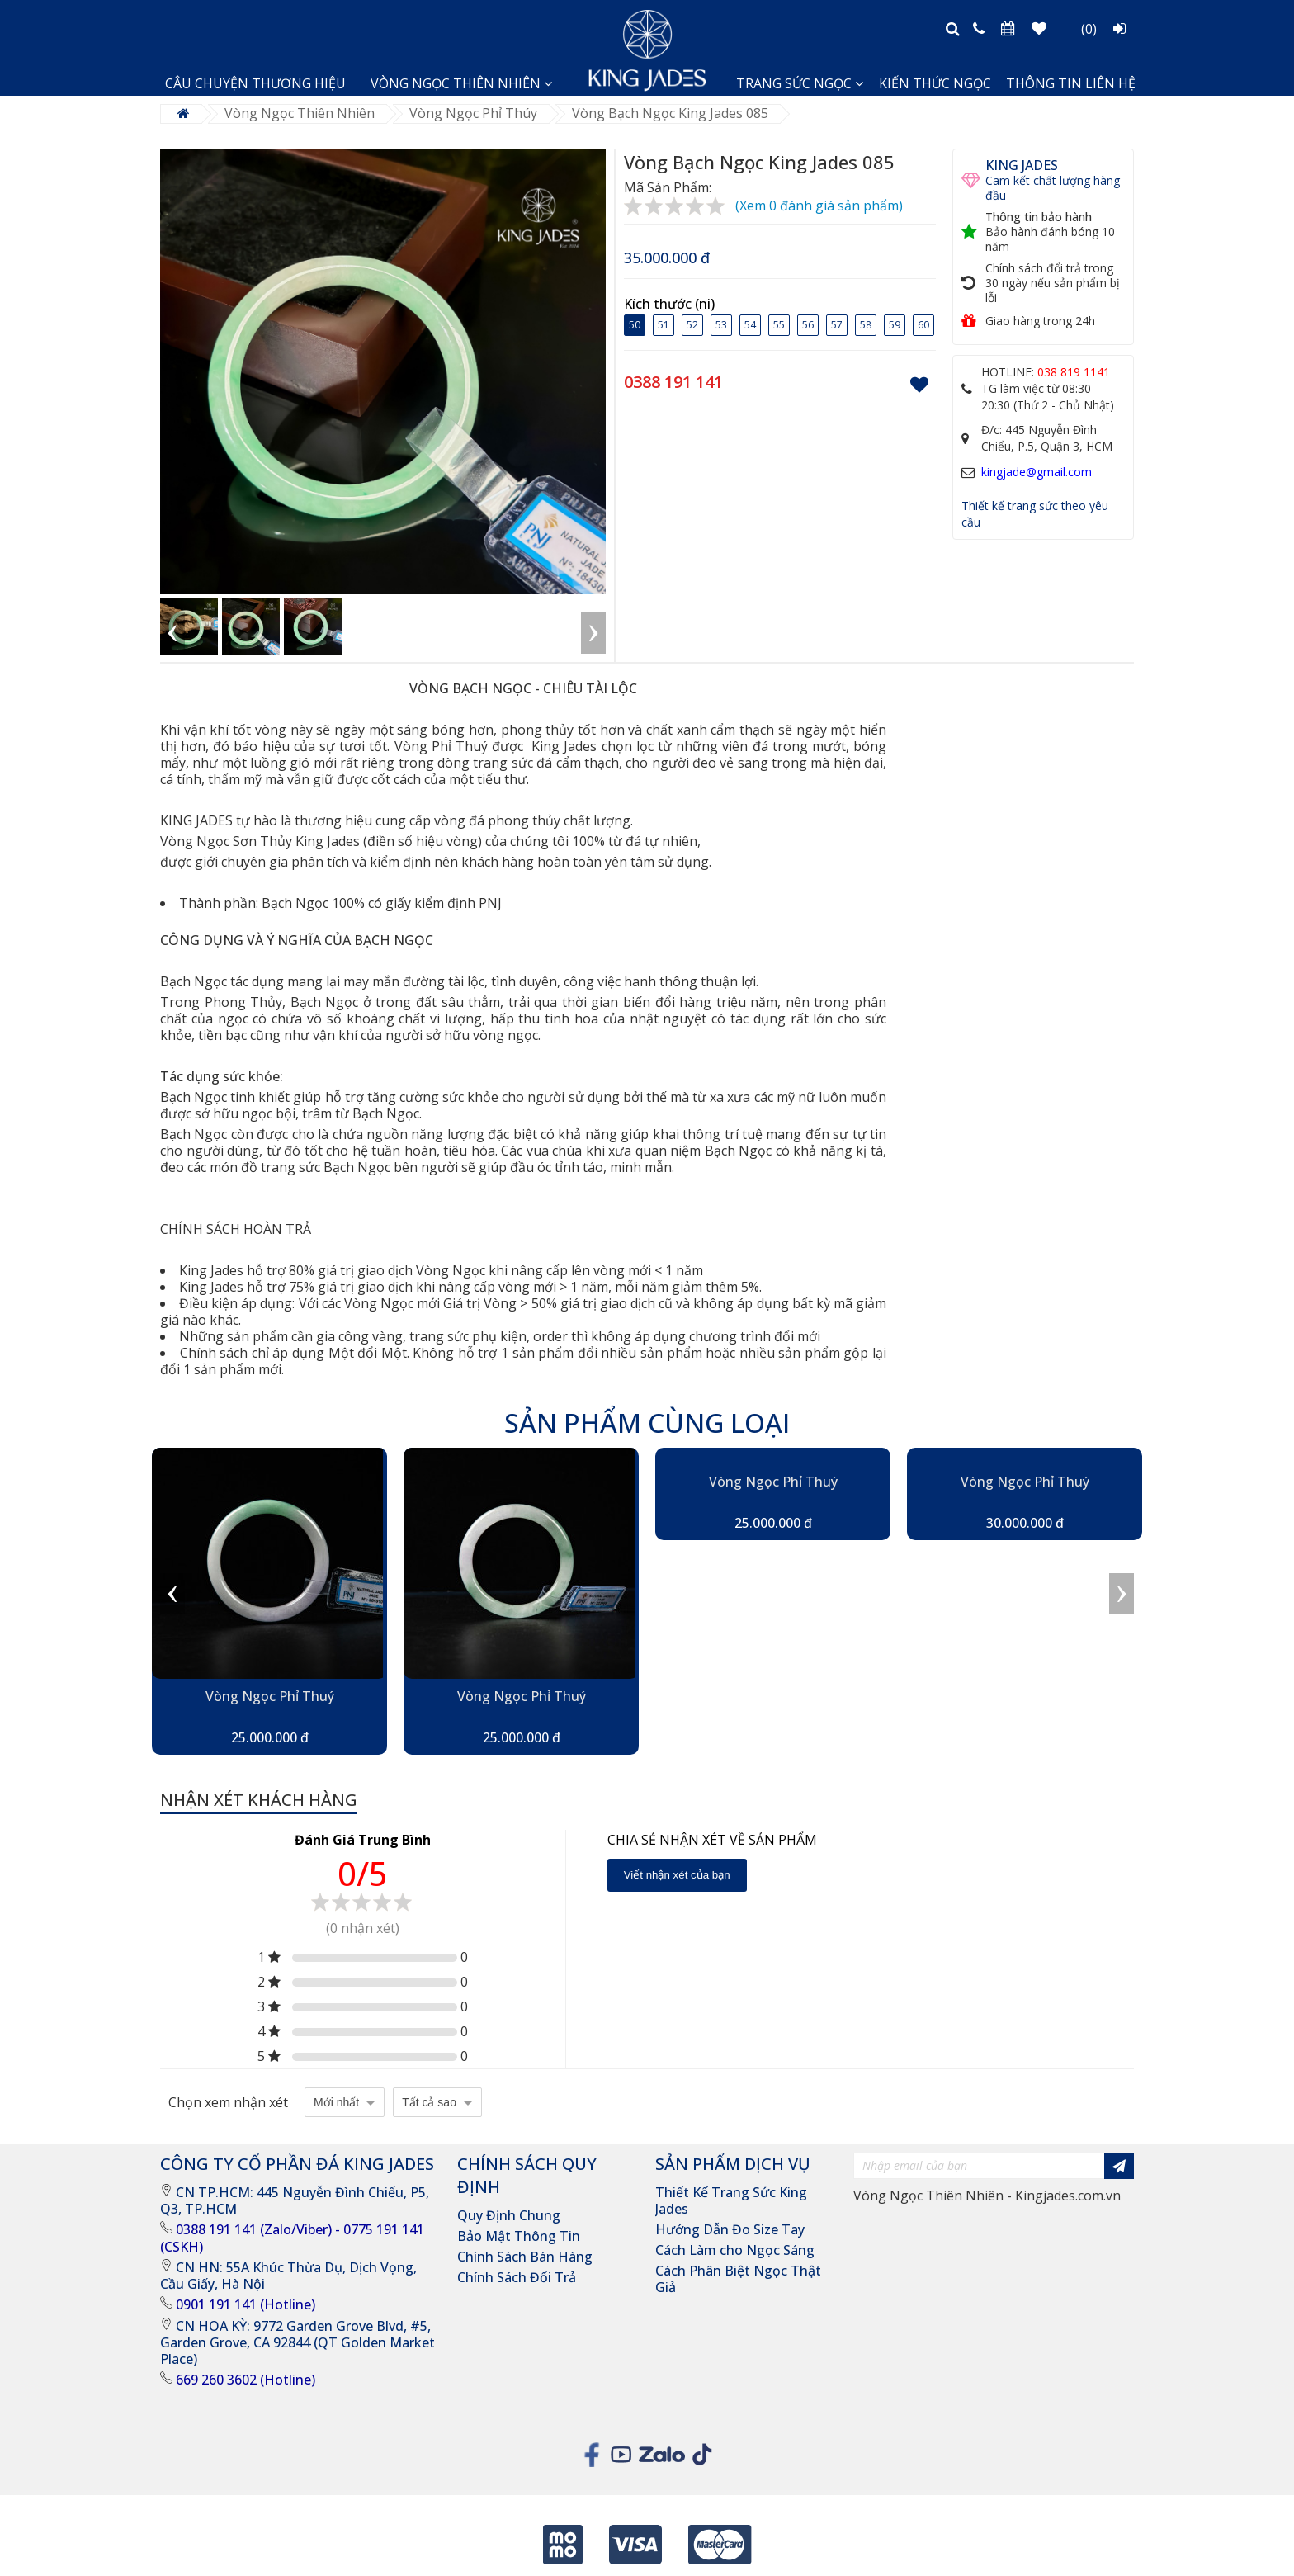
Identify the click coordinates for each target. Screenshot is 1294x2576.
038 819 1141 (1073, 372)
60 (923, 323)
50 (635, 323)
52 (692, 323)
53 (721, 323)
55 (779, 323)
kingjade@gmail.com (1036, 472)
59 (894, 323)
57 (837, 323)
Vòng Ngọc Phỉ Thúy (473, 113)
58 (866, 323)
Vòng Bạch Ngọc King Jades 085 (670, 113)
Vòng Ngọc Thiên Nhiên (299, 113)
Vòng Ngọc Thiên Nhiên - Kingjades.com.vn (987, 2195)
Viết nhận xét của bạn (677, 1875)
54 (750, 323)
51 (663, 323)
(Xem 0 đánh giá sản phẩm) (819, 205)
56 (808, 323)
